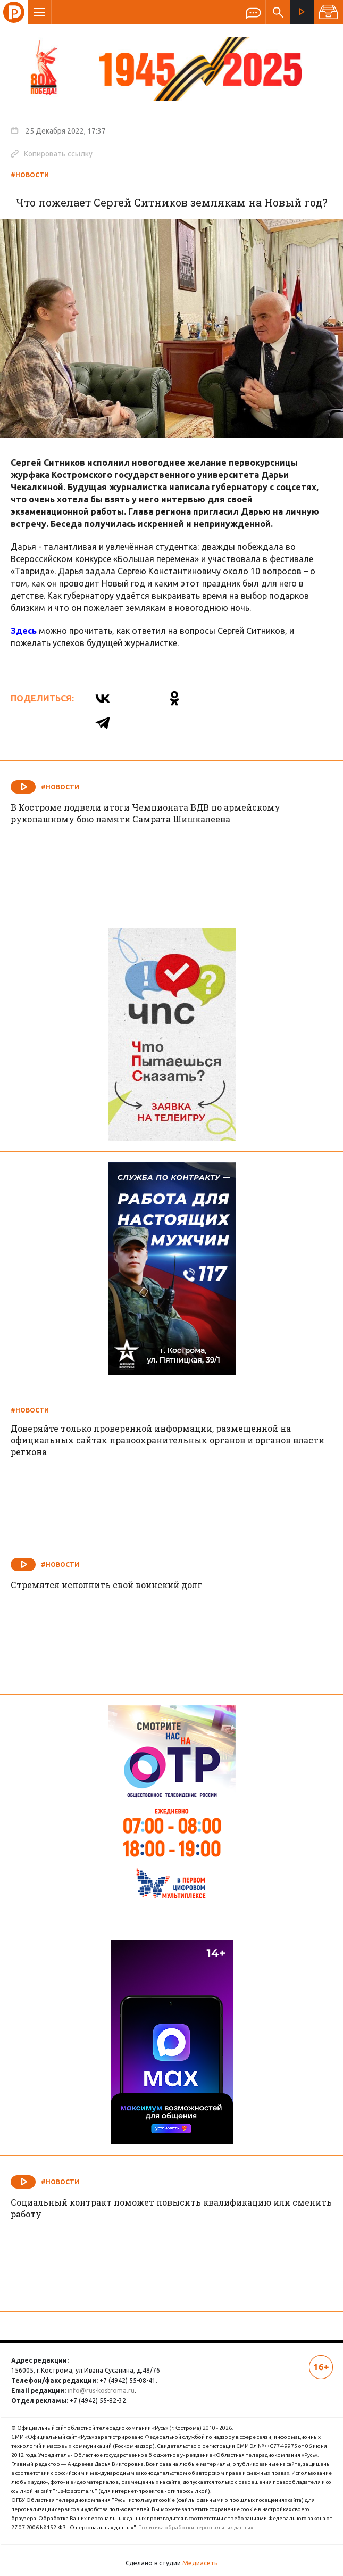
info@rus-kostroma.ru (101, 2390)
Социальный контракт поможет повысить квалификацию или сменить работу (171, 2208)
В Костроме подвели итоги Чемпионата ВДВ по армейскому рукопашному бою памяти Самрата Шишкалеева (145, 813)
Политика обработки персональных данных (195, 2527)
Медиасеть (199, 2563)
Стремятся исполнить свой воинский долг (106, 1584)
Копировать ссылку (52, 153)
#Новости (30, 174)
